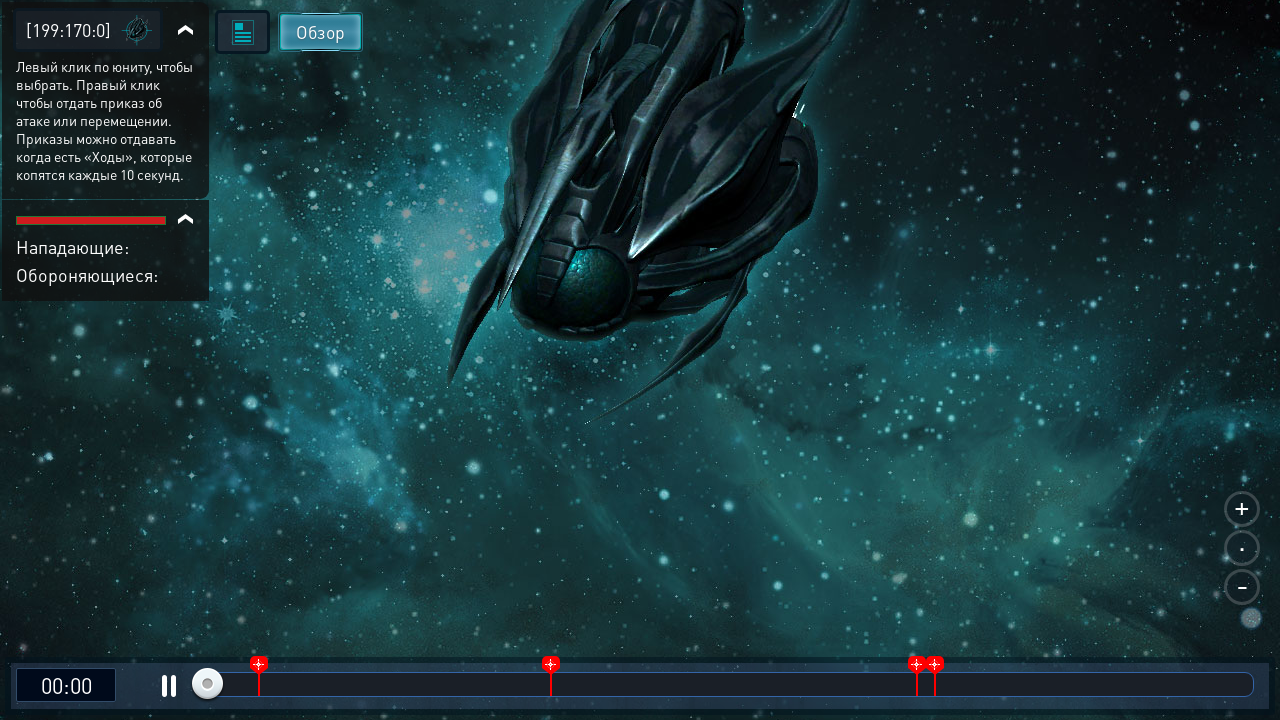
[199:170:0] (68, 29)
